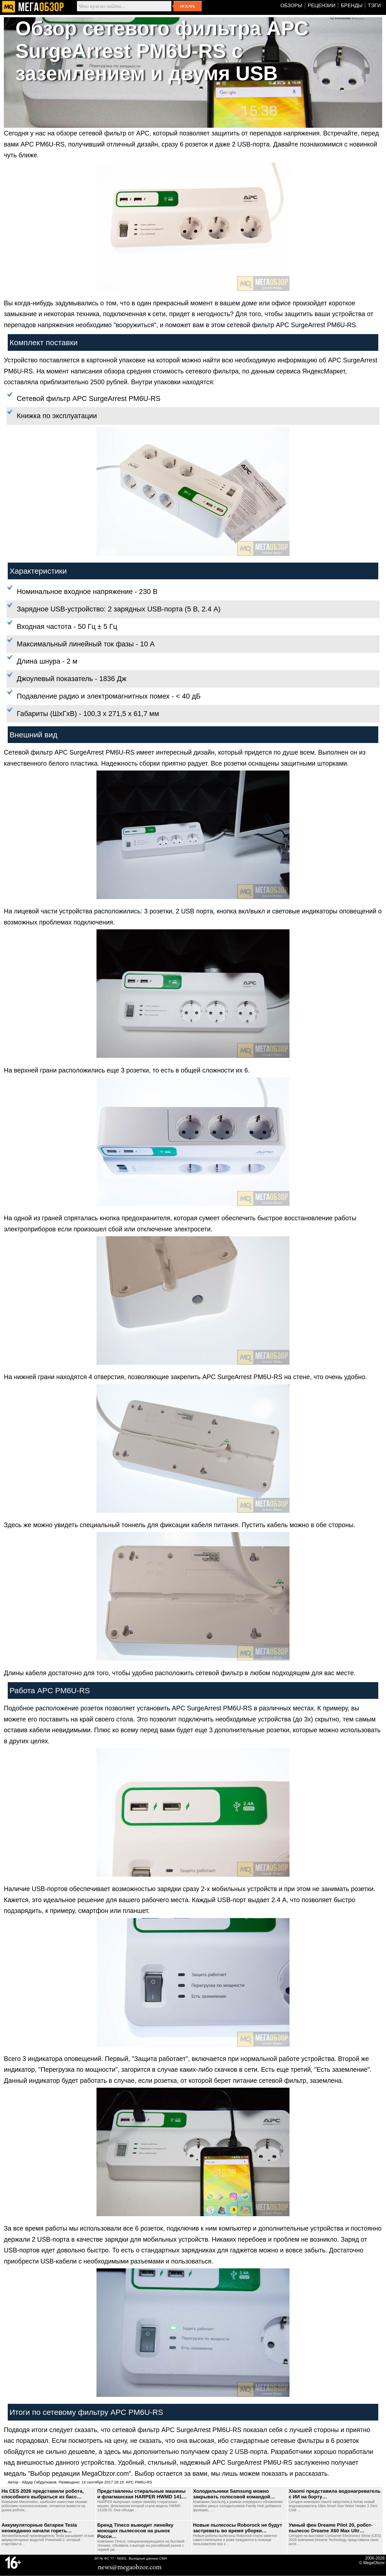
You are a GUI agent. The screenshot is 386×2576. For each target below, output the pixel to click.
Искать (187, 6)
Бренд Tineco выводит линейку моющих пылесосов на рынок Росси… (135, 2530)
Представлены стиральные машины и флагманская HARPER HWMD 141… (142, 2493)
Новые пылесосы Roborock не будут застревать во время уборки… (237, 2527)
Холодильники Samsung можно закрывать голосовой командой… (234, 2493)
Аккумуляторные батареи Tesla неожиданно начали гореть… (39, 2527)
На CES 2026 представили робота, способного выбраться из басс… (43, 2493)
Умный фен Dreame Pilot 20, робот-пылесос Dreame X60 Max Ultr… (331, 2527)
